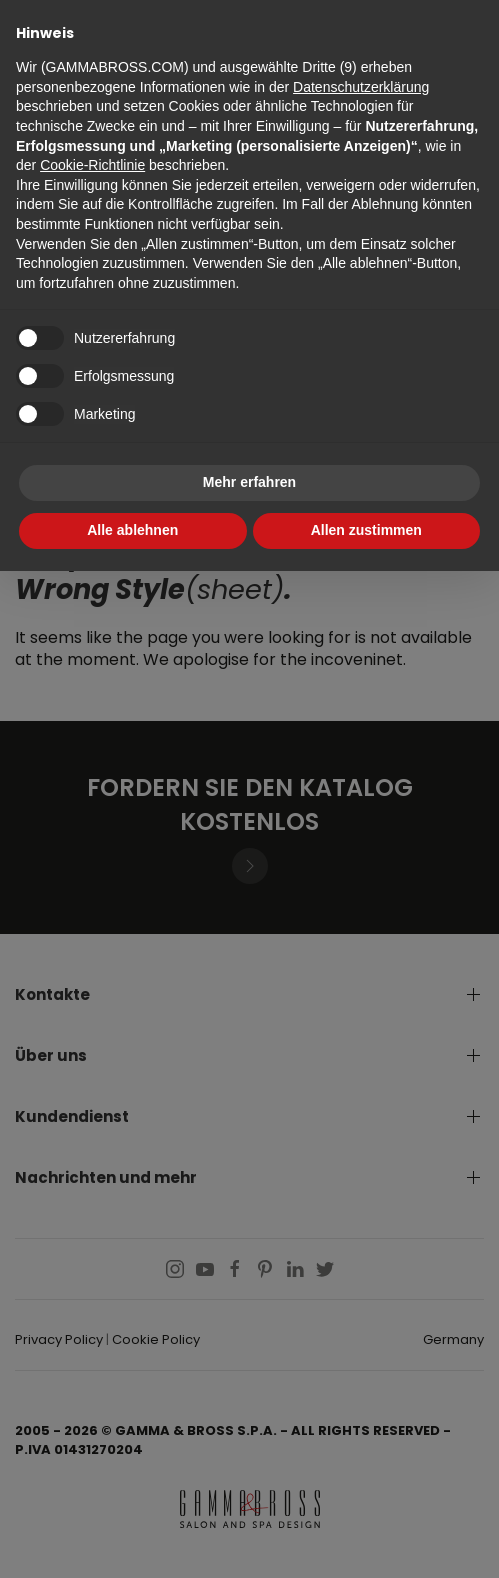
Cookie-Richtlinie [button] (92, 165)
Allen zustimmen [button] (366, 530)
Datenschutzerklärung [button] (361, 87)
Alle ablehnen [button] (132, 530)
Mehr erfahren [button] (249, 482)
